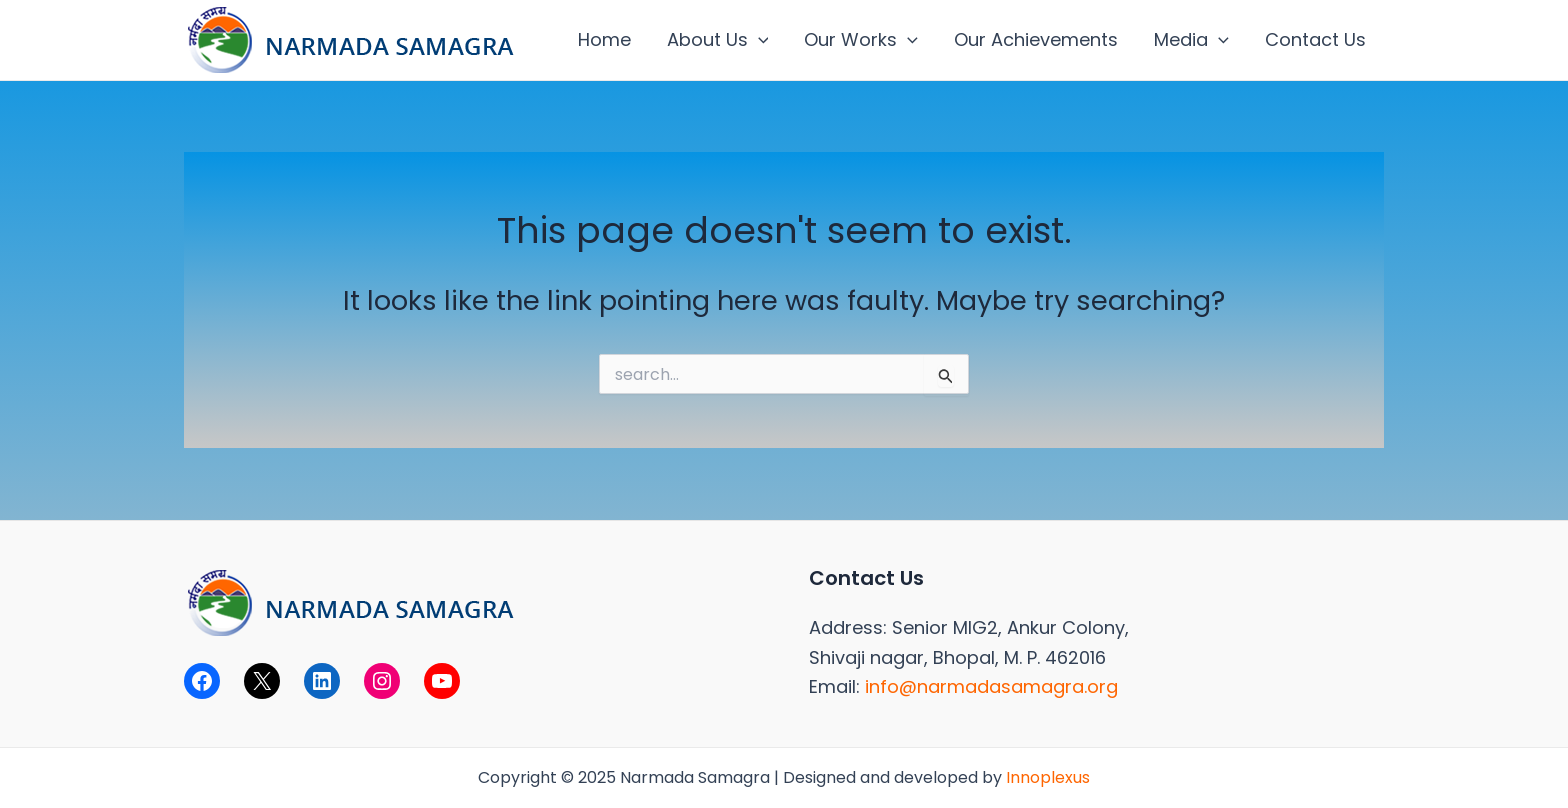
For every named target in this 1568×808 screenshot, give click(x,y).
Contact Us (1315, 39)
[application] (758, 40)
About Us (718, 40)
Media (1191, 40)
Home (604, 39)
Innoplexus (1048, 777)
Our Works (861, 40)
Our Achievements (1036, 39)
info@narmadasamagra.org (991, 686)
